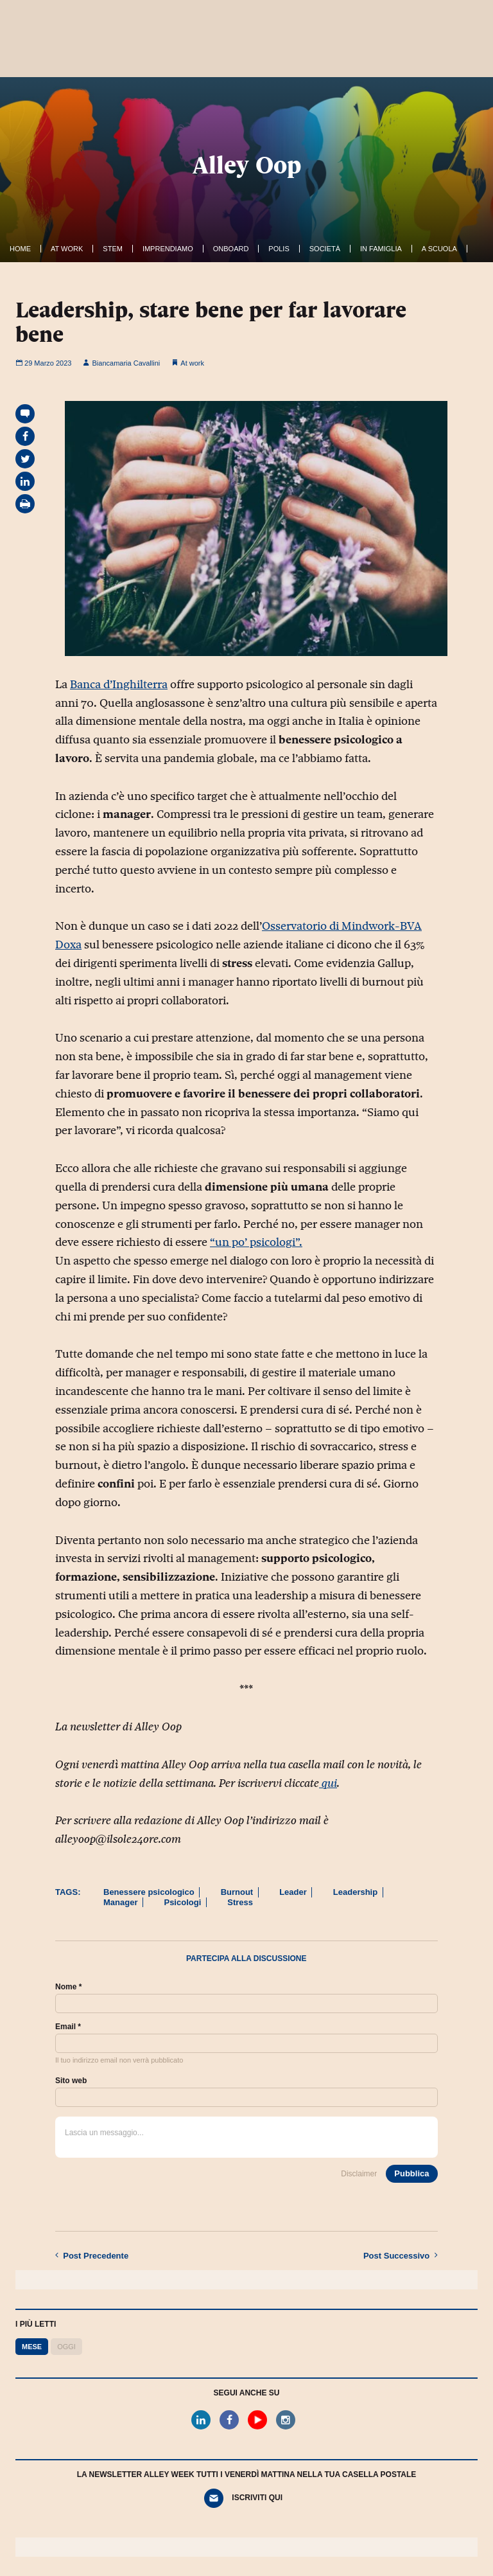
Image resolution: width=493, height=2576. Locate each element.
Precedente (91, 2255)
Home (20, 249)
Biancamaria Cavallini (121, 363)
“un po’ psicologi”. (256, 1242)
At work (67, 249)
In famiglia (381, 249)
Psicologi (182, 1902)
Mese (32, 2346)
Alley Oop (247, 165)
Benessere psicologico (149, 1892)
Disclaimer (359, 2173)
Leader (293, 1892)
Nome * (68, 1987)
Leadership (355, 1892)
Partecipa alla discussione (246, 1958)
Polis (278, 249)
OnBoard (231, 249)
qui (328, 1783)
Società (324, 249)
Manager (120, 1902)
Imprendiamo (168, 249)
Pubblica (411, 2173)
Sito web (71, 2080)
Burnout (237, 1892)
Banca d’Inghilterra (119, 684)
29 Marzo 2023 (43, 363)
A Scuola (439, 249)
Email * (68, 2026)
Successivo (400, 2255)
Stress (240, 1902)
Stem (113, 249)
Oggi (66, 2346)
